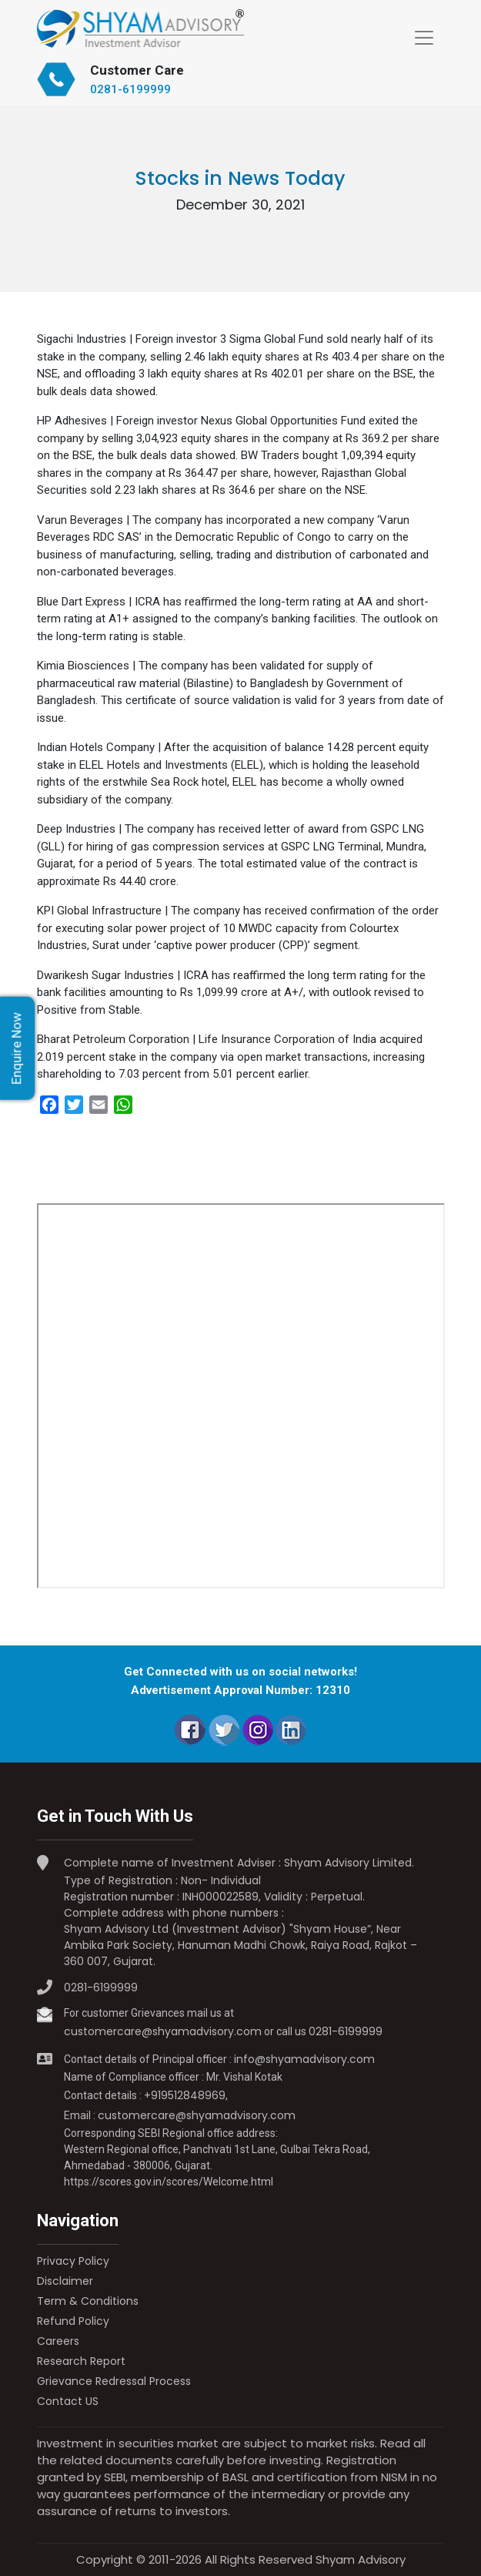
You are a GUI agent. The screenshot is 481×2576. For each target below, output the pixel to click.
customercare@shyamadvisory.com (163, 2031)
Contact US (68, 2401)
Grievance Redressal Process (114, 2381)
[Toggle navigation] (424, 37)
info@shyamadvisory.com (304, 2059)
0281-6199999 (130, 89)
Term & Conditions (88, 2301)
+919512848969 (184, 2095)
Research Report (81, 2361)
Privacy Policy (73, 2261)
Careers (58, 2341)
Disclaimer (65, 2281)
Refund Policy (73, 2321)
